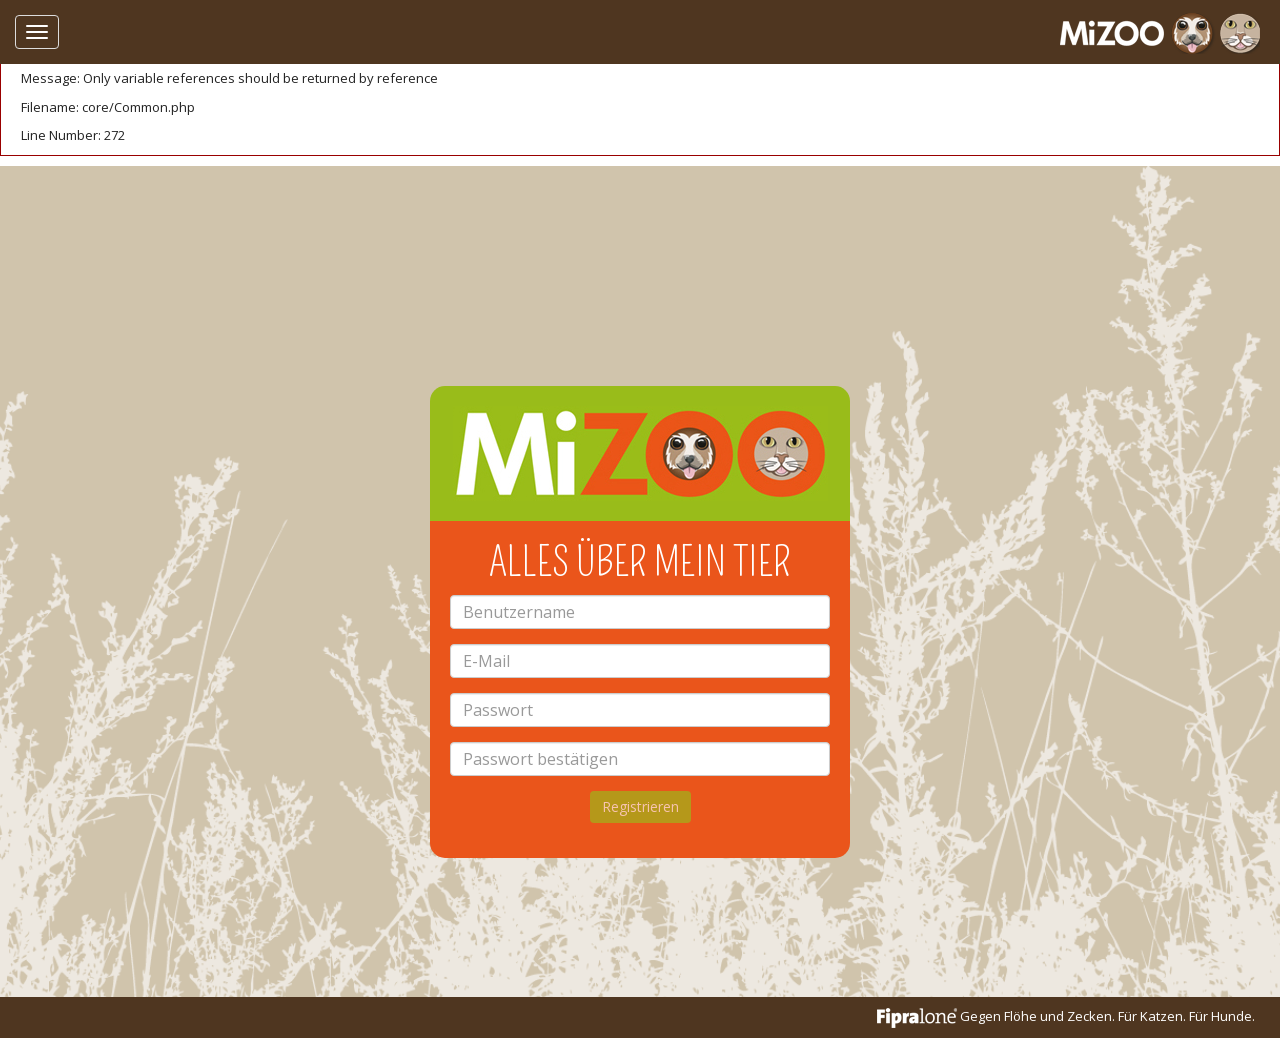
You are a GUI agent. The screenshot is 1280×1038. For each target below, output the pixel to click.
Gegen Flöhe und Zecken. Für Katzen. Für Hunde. (1066, 1016)
